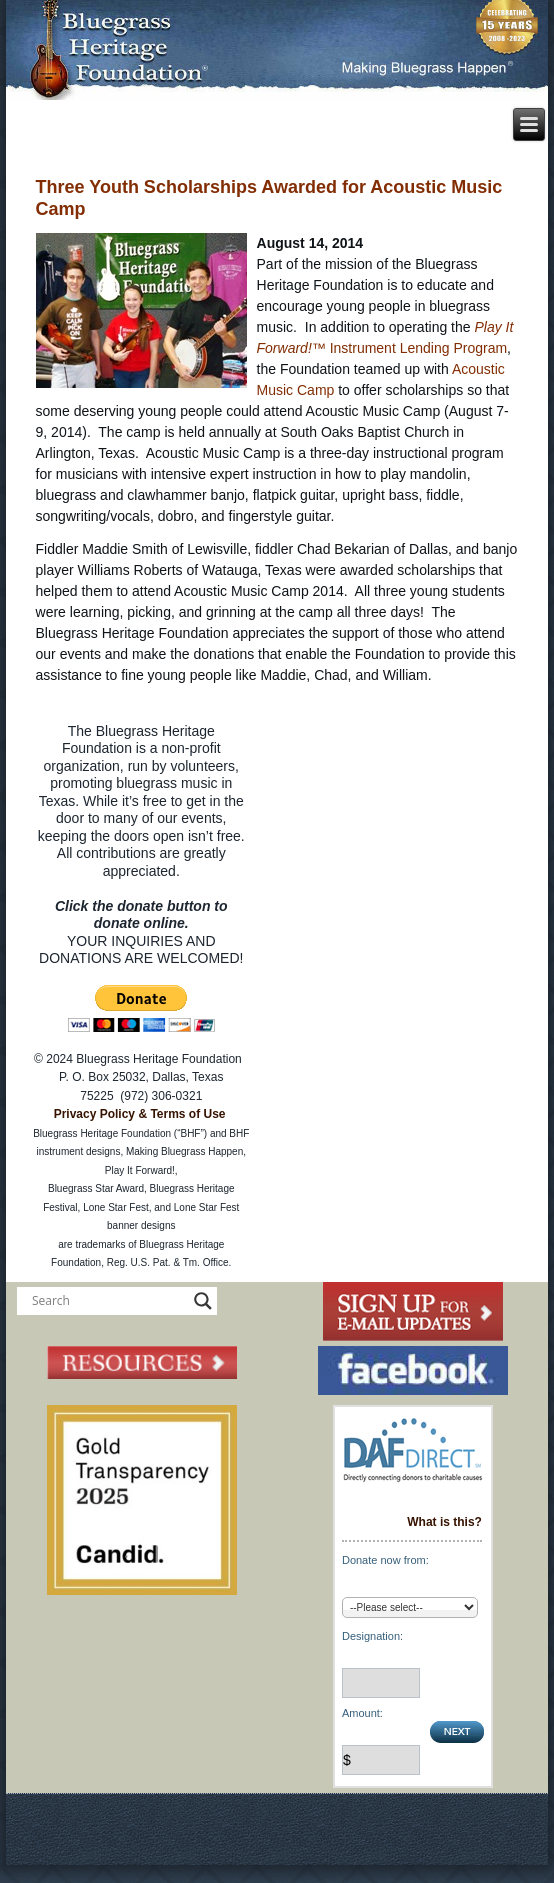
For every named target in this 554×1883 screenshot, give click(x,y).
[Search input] (108, 1301)
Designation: (372, 1636)
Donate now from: (385, 1560)
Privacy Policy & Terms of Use (140, 1114)
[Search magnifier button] (203, 1301)
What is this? (444, 1522)
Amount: (362, 1713)
